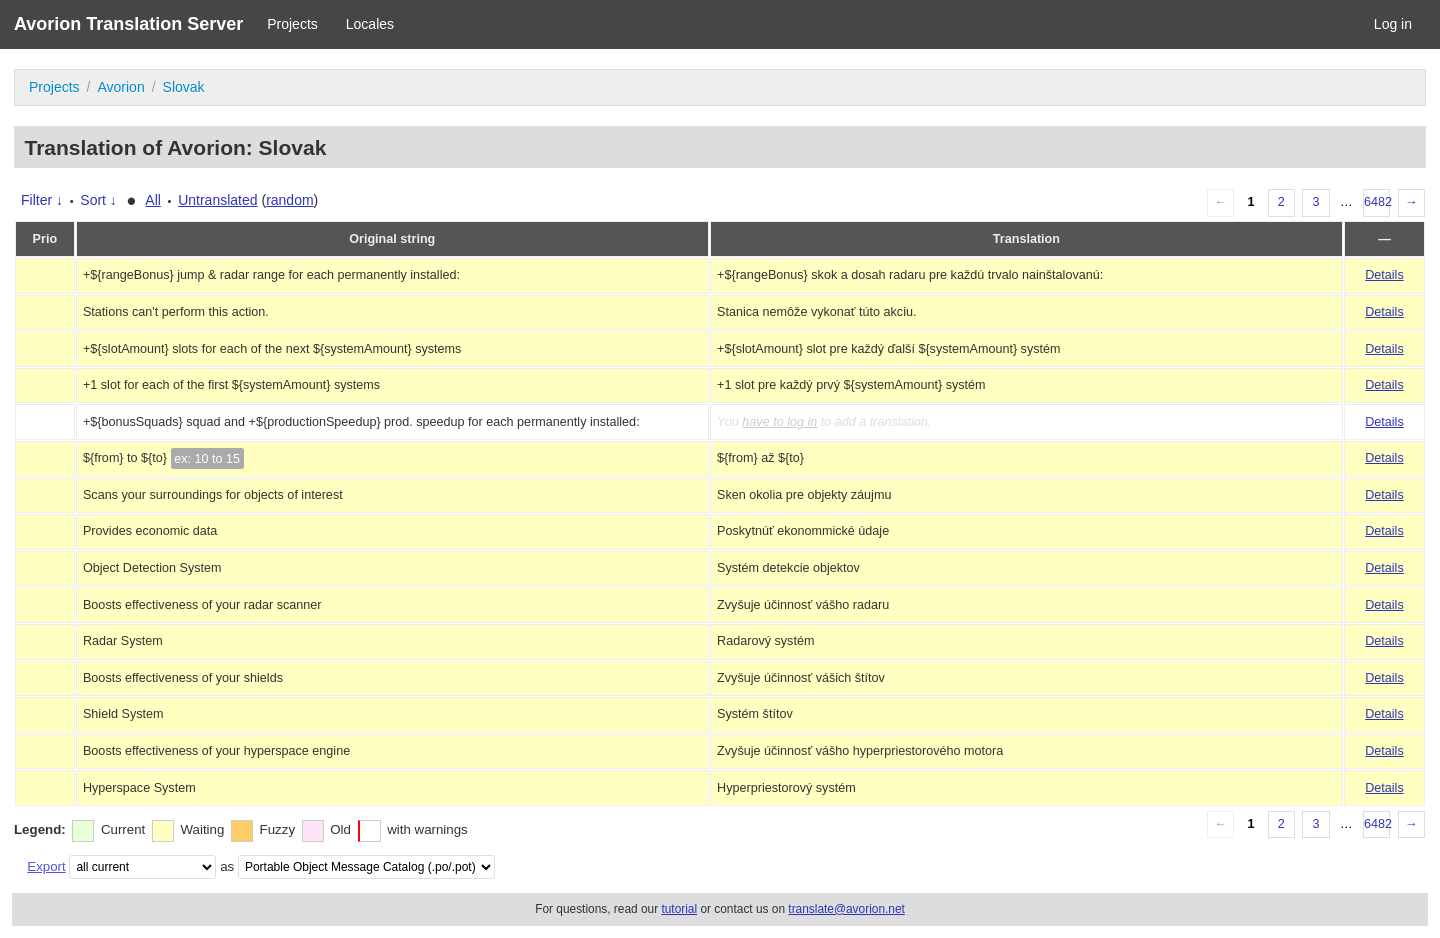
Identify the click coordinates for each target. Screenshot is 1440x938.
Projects (292, 24)
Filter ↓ (42, 200)
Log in (1393, 24)
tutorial (679, 909)
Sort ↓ (98, 200)
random (289, 200)
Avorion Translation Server (128, 24)
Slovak (184, 87)
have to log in (779, 422)
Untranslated (217, 200)
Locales (370, 24)
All (153, 200)
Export (46, 866)
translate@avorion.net (846, 909)
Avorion (120, 87)
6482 (1377, 202)
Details (1384, 275)
